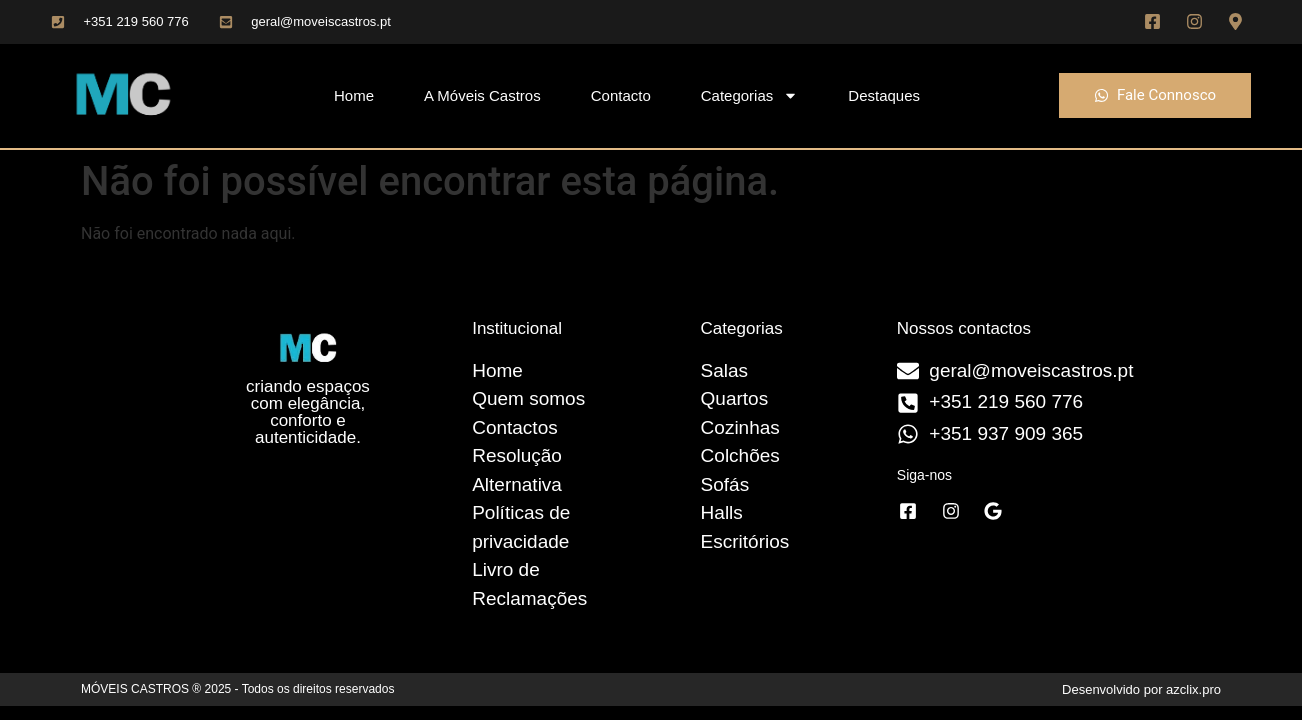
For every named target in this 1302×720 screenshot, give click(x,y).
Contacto (621, 95)
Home (354, 95)
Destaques (884, 95)
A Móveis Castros (482, 95)
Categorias (750, 95)
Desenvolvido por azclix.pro (1141, 689)
